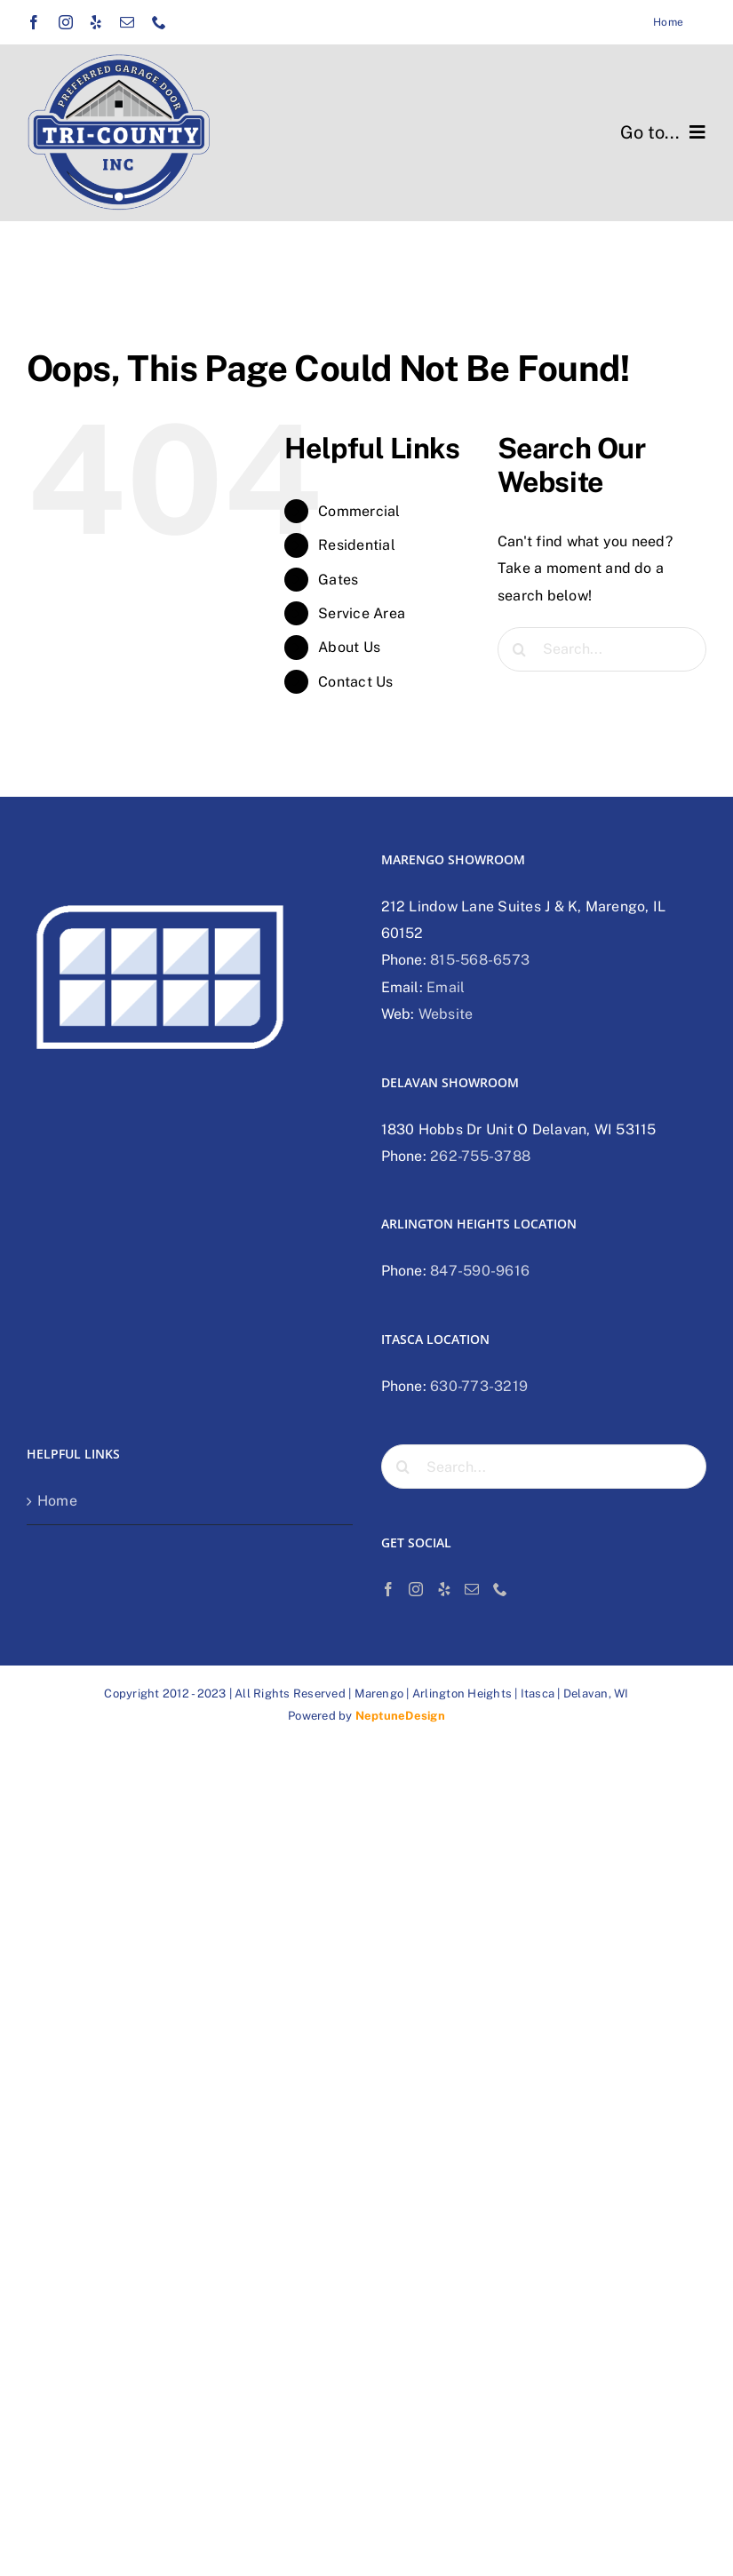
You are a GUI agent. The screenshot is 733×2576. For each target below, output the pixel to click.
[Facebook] (388, 1589)
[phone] (159, 22)
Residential (356, 545)
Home (57, 1500)
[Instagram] (416, 1589)
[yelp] (96, 22)
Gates (338, 579)
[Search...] (602, 649)
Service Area (361, 613)
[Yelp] (444, 1589)
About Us (349, 647)
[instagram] (66, 22)
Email (445, 987)
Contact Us (355, 681)
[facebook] (34, 22)
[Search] (520, 649)
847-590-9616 (480, 1270)
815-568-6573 (480, 959)
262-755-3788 (480, 1156)
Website (446, 1014)
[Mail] (472, 1589)
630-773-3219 (479, 1386)
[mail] (127, 22)
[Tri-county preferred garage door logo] (119, 60)
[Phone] (500, 1589)
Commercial (359, 511)
